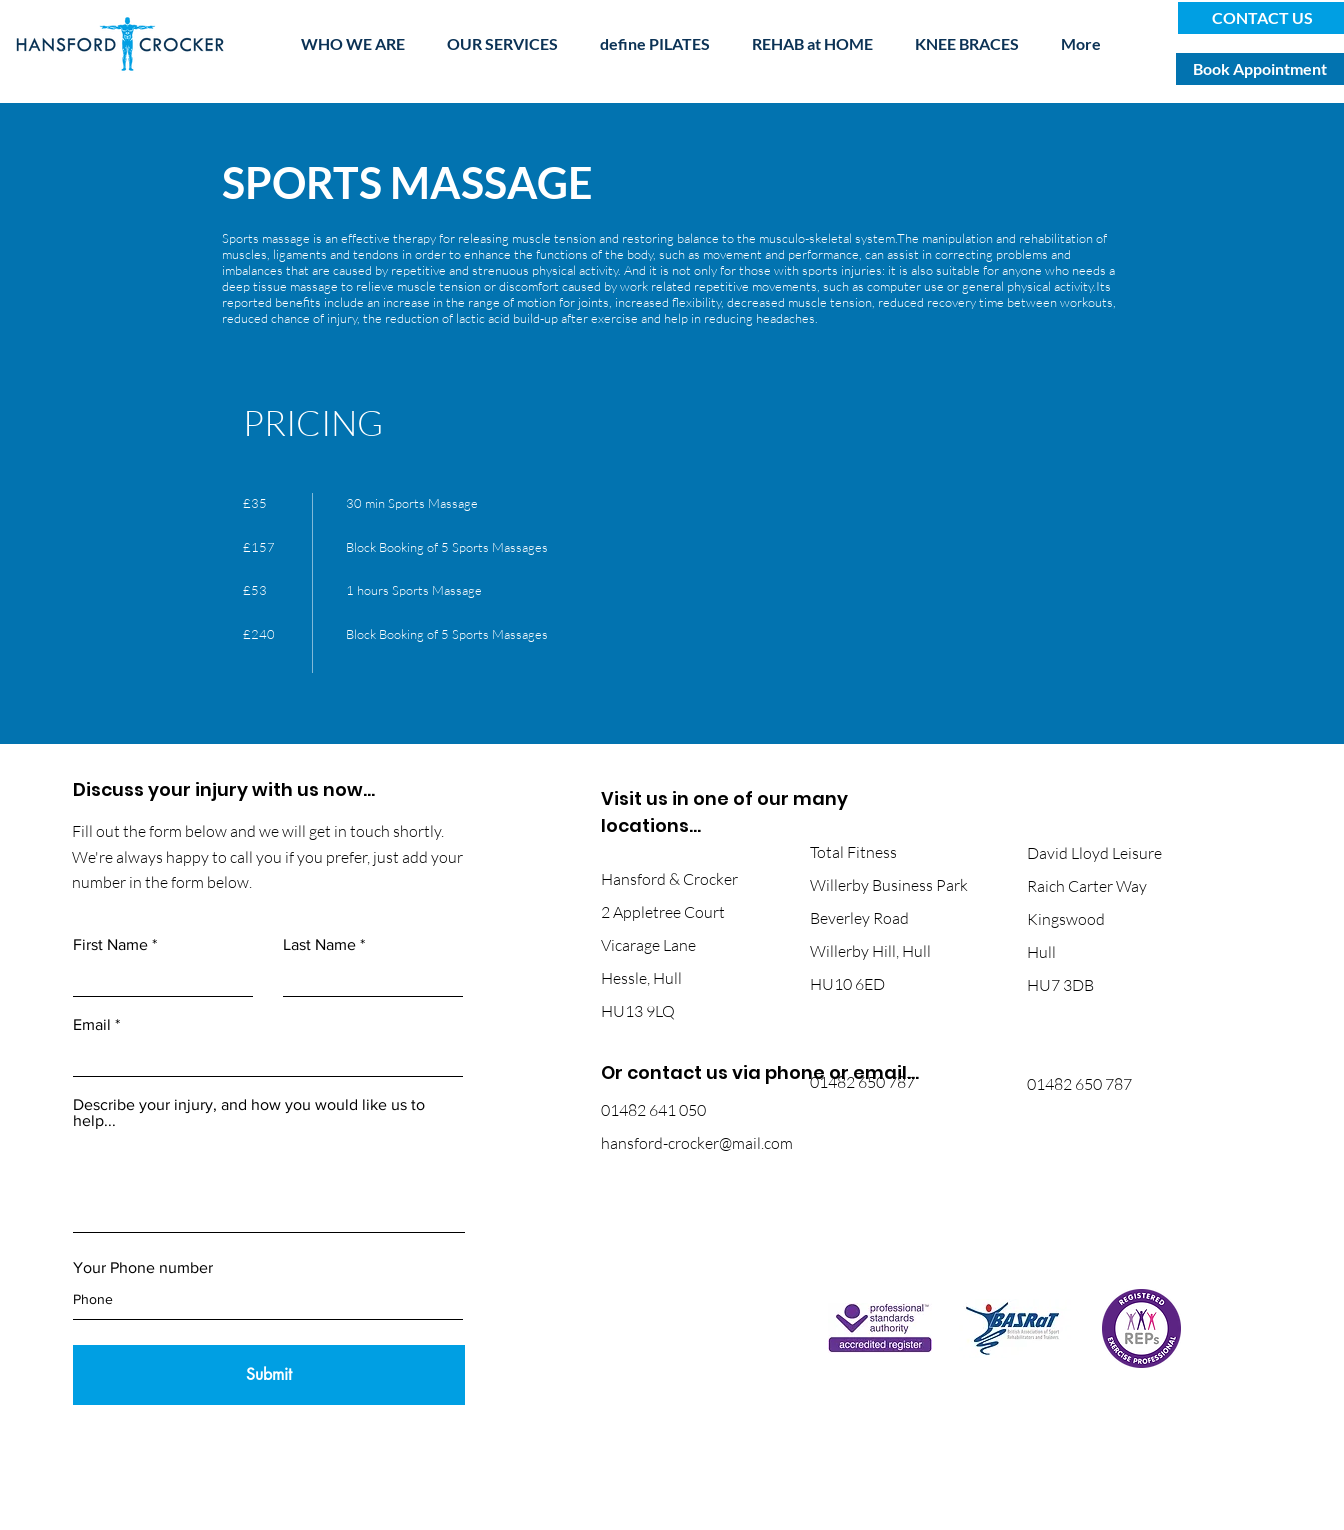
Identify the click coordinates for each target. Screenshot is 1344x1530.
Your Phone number (143, 1268)
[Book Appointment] (1260, 69)
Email (92, 1025)
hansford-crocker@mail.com (697, 1143)
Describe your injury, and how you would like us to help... (249, 1113)
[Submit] (269, 1375)
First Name (110, 945)
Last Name (319, 945)
